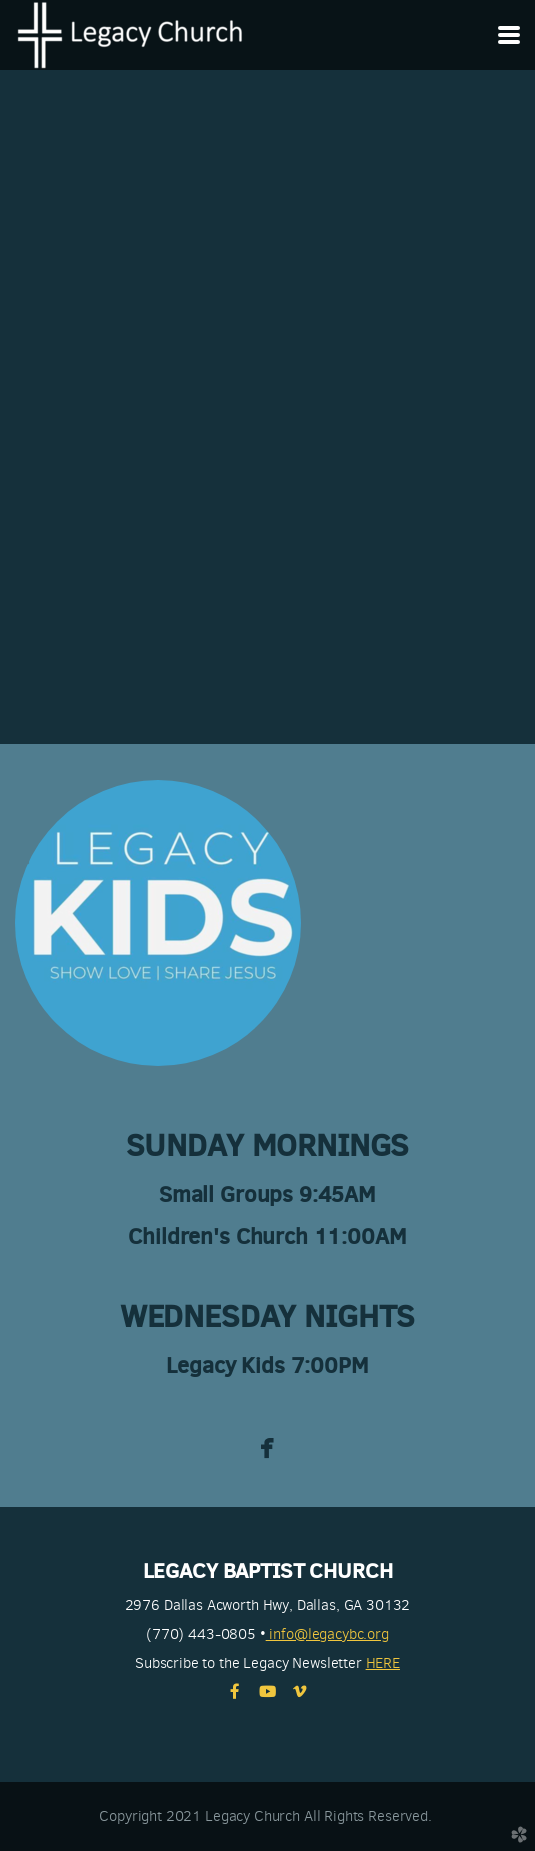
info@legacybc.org (327, 1634)
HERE (383, 1663)
